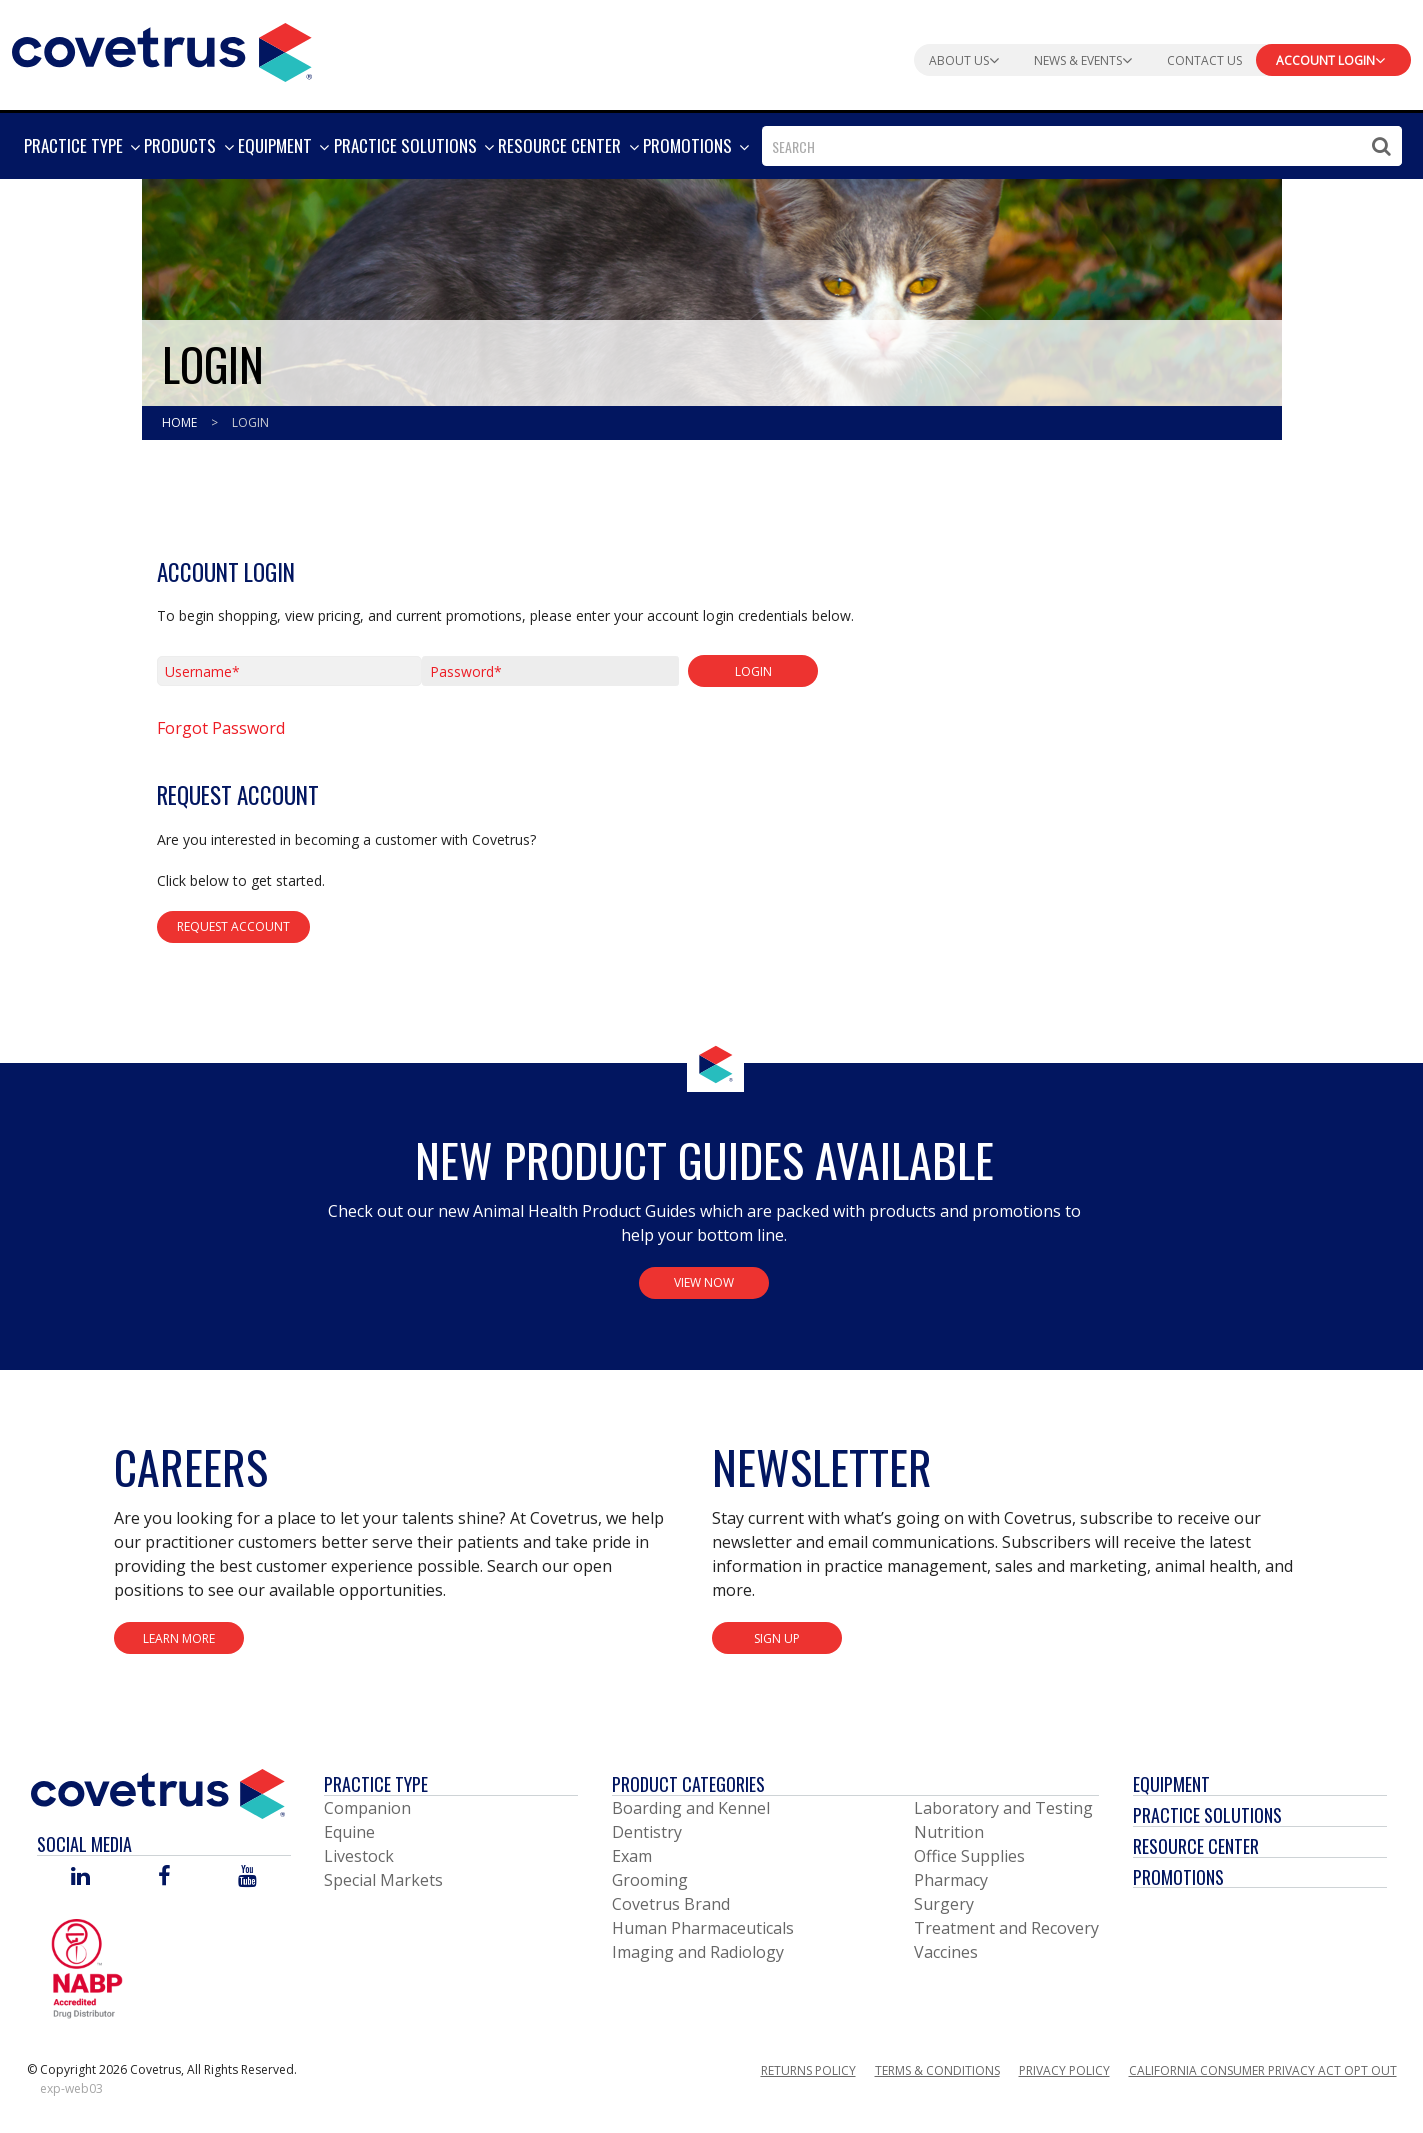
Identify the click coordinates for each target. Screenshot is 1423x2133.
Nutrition (949, 1832)
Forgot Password (221, 728)
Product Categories (688, 1784)
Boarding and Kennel (691, 1808)
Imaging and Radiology (698, 1952)
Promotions (1178, 1877)
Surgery (944, 1904)
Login (250, 422)
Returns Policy (808, 2070)
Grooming (650, 1880)
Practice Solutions (1207, 1815)
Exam (632, 1856)
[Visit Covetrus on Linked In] (80, 1877)
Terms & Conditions (937, 2070)
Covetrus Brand (671, 1904)
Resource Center (1196, 1846)
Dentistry (647, 1832)
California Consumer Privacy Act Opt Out (1263, 2070)
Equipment (1171, 1784)
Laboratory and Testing (1003, 1808)
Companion (367, 1808)
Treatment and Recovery (1006, 1928)
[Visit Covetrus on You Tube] (247, 1877)
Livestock (359, 1856)
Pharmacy (951, 1880)
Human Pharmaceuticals (703, 1928)
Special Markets (383, 1880)
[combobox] (1082, 146)
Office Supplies (969, 1856)
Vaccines (946, 1952)
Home (181, 422)
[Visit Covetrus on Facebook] (164, 1877)
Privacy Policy (1064, 2070)
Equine (349, 1832)
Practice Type (376, 1784)
